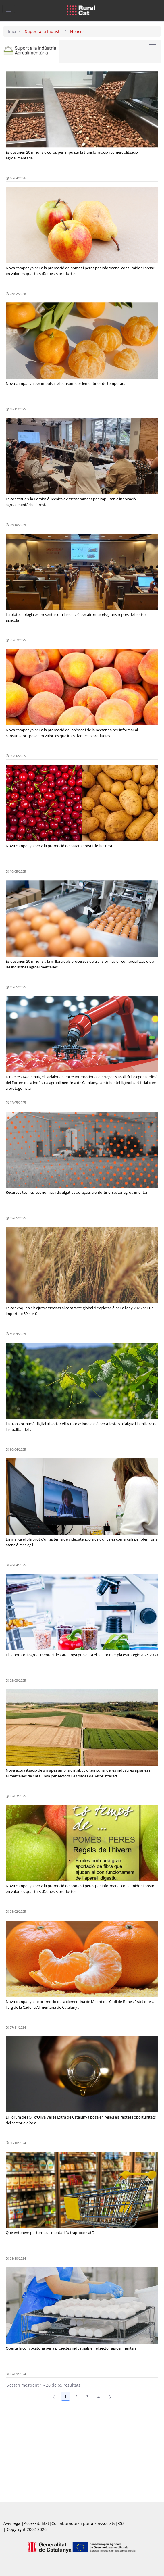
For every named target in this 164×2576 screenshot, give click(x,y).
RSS (121, 2523)
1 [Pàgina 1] (65, 2396)
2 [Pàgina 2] (76, 2396)
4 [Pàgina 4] (98, 2396)
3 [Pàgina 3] (87, 2396)
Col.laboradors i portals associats (83, 2523)
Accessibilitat (36, 2523)
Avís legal (12, 2523)
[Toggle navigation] (8, 9)
